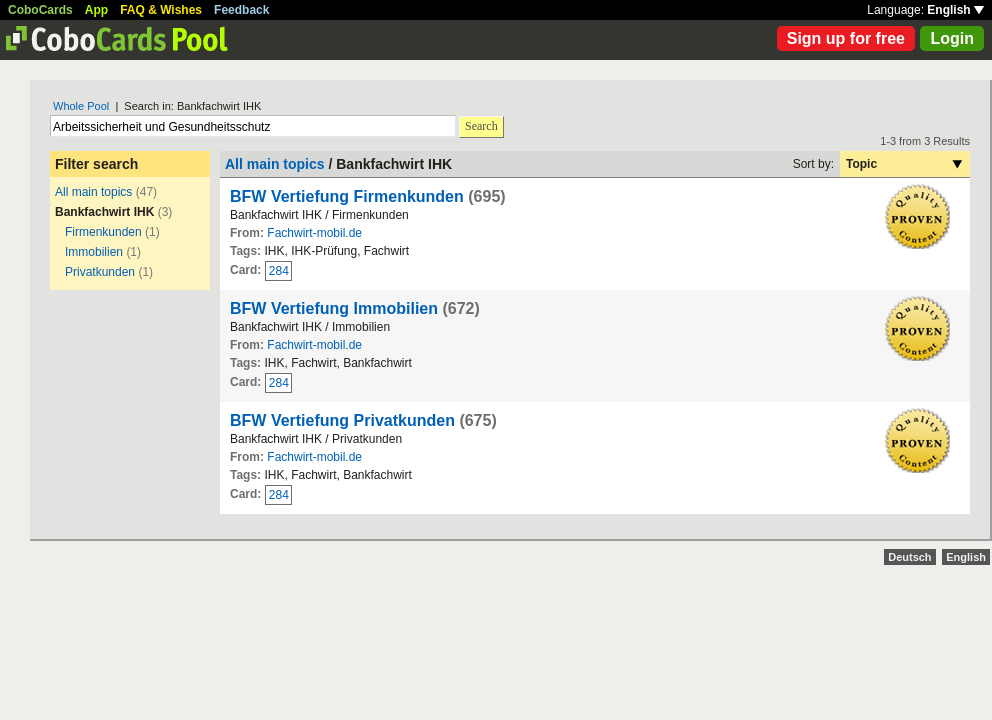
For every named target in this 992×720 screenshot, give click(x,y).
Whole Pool (81, 106)
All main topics (93, 192)
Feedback (241, 10)
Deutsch (909, 557)
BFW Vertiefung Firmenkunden (347, 196)
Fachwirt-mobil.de (314, 233)
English (955, 10)
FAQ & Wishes (161, 10)
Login (952, 38)
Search (481, 126)
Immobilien (94, 252)
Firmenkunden (103, 232)
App (96, 10)
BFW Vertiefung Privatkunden (342, 420)
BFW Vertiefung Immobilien (334, 308)
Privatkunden (100, 272)
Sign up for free (846, 38)
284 (279, 271)
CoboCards (40, 10)
